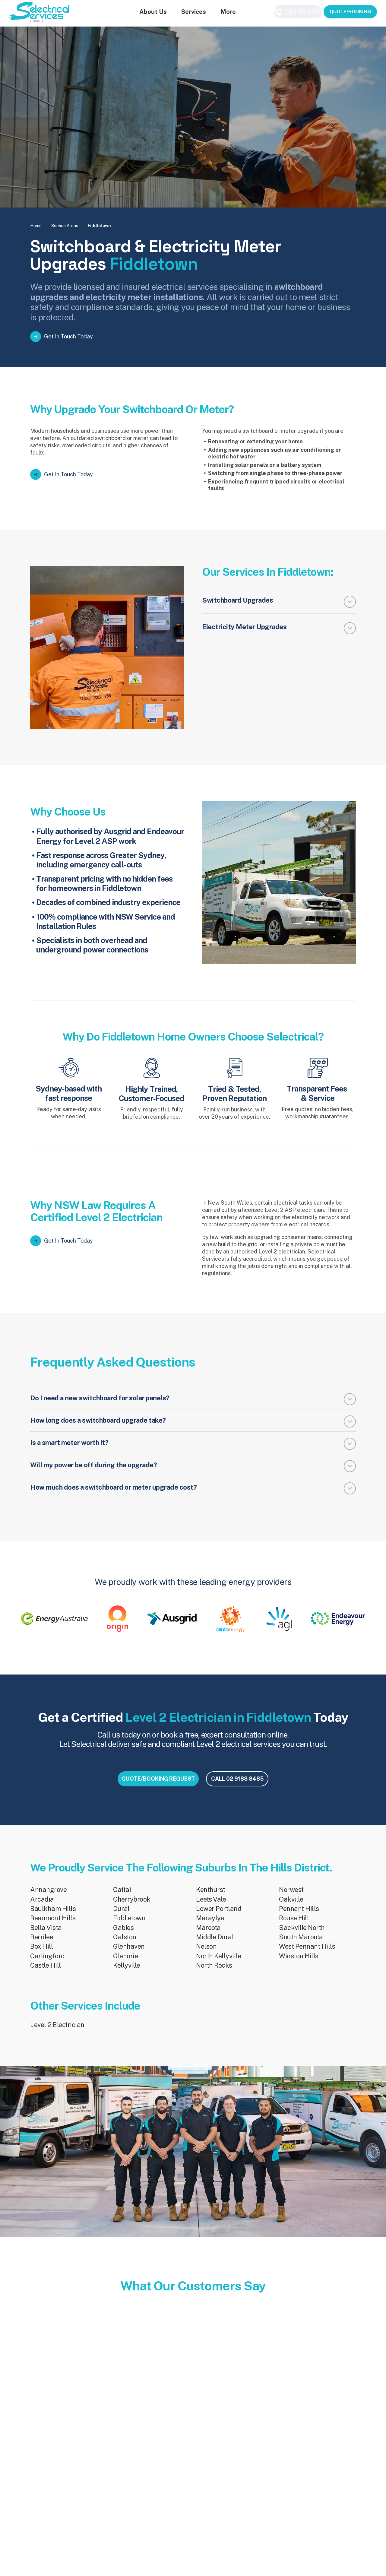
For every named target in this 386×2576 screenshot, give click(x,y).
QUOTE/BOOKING (350, 13)
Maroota (208, 1935)
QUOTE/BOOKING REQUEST (146, 1788)
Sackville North (302, 1935)
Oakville (291, 1906)
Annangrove (48, 1897)
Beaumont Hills (52, 1925)
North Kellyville (218, 1963)
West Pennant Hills (307, 1954)
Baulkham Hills (53, 1916)
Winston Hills (298, 1963)
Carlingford (47, 1963)
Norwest (291, 1897)
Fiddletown (129, 1925)
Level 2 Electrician (57, 2032)
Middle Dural (215, 1944)
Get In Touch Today (68, 336)
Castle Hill (45, 1972)
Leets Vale (211, 1906)
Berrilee (41, 1944)
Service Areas (64, 225)
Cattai (122, 1897)
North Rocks (214, 1972)
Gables (123, 1935)
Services (186, 13)
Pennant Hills (299, 1916)
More (221, 13)
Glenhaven (129, 1954)
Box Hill (41, 1954)
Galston (124, 1944)
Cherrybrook (131, 1906)
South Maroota (301, 1944)
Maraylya (210, 1925)
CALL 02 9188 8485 (241, 1788)
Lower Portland (218, 1916)
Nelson (206, 1954)
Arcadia (42, 1906)
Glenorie (125, 1963)
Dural (121, 1916)
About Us (146, 13)
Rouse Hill (294, 1925)
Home (36, 225)
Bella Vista (46, 1935)
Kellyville (126, 1972)
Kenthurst (210, 1897)
